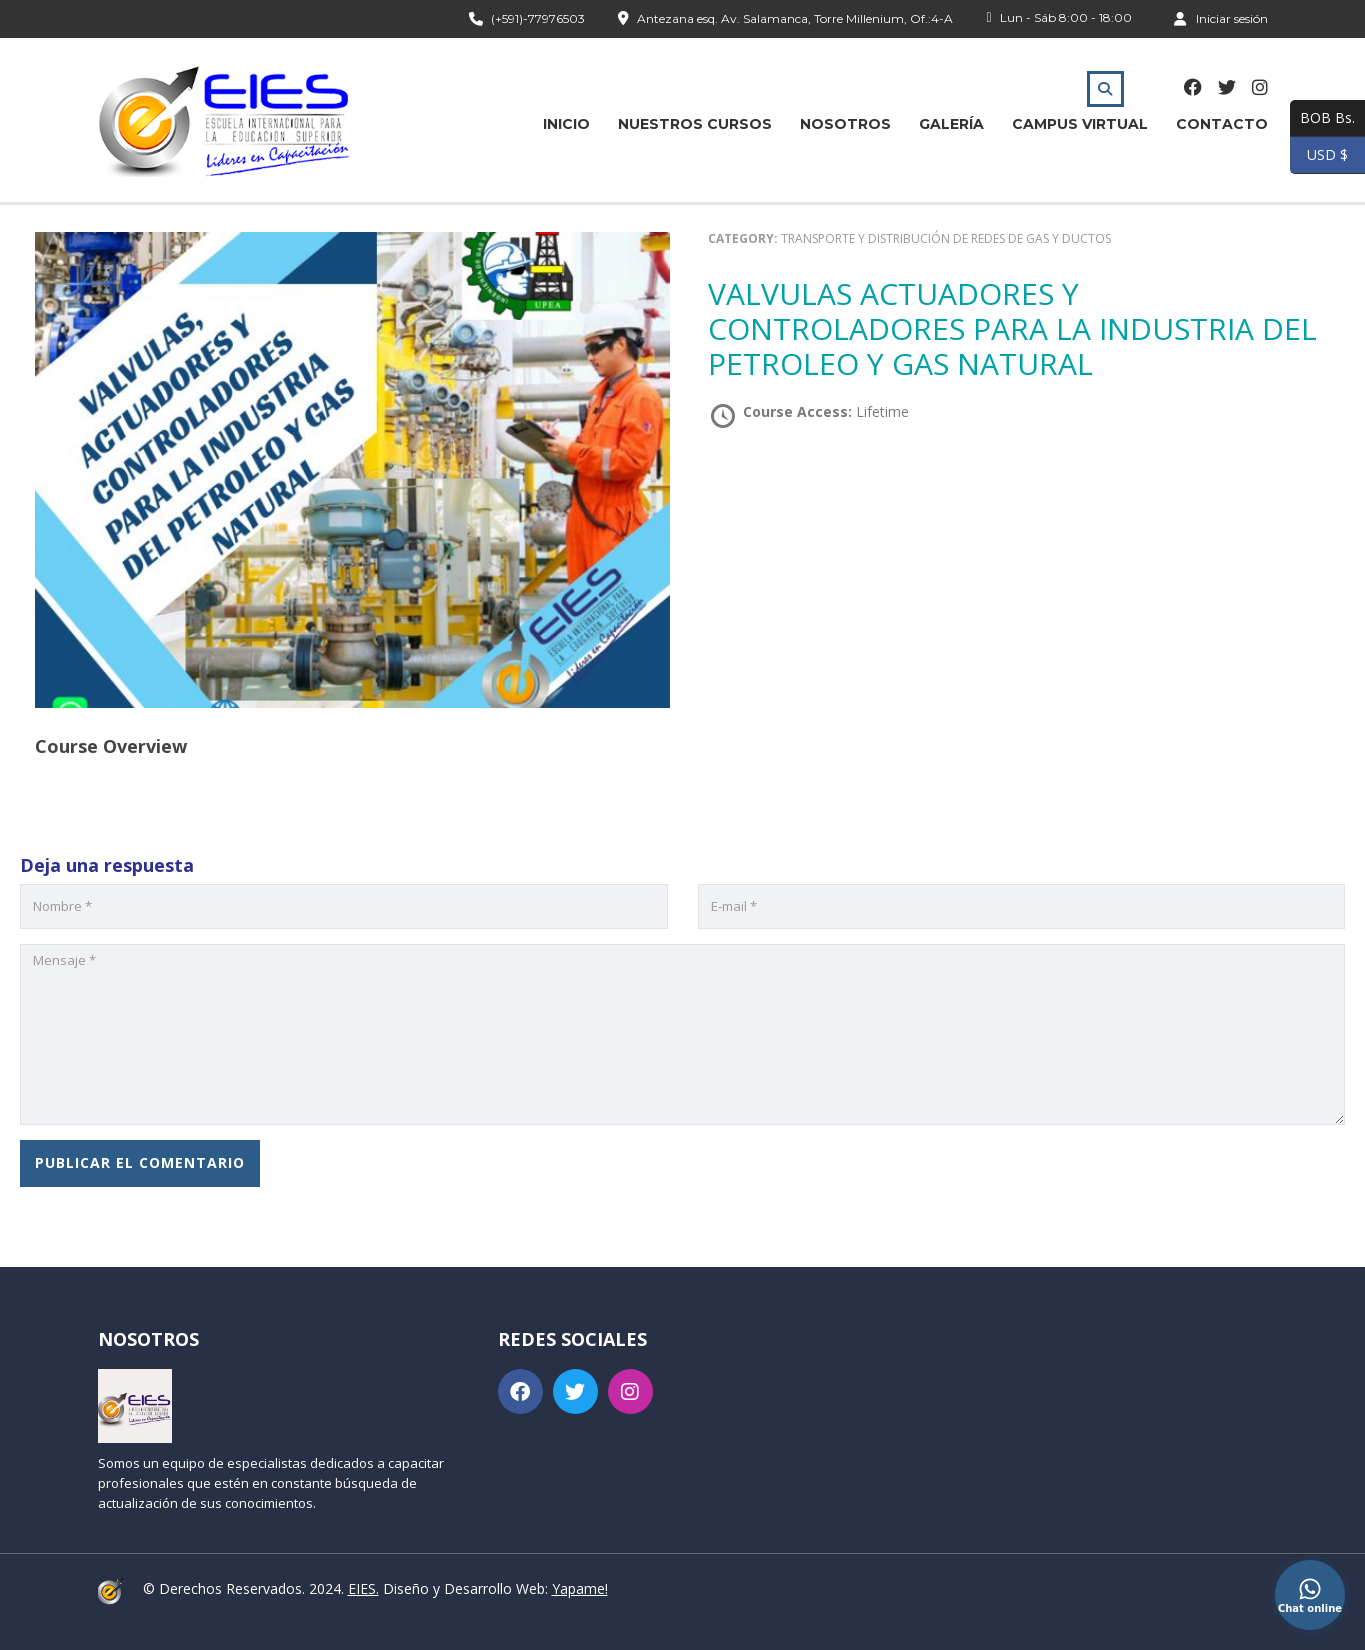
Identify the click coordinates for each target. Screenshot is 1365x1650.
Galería (951, 124)
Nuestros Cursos (695, 124)
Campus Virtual (1080, 124)
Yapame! (580, 1588)
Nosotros (845, 124)
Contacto (1222, 124)
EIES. (363, 1588)
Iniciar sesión (1221, 18)
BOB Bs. (1322, 118)
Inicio (566, 124)
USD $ (1319, 155)
